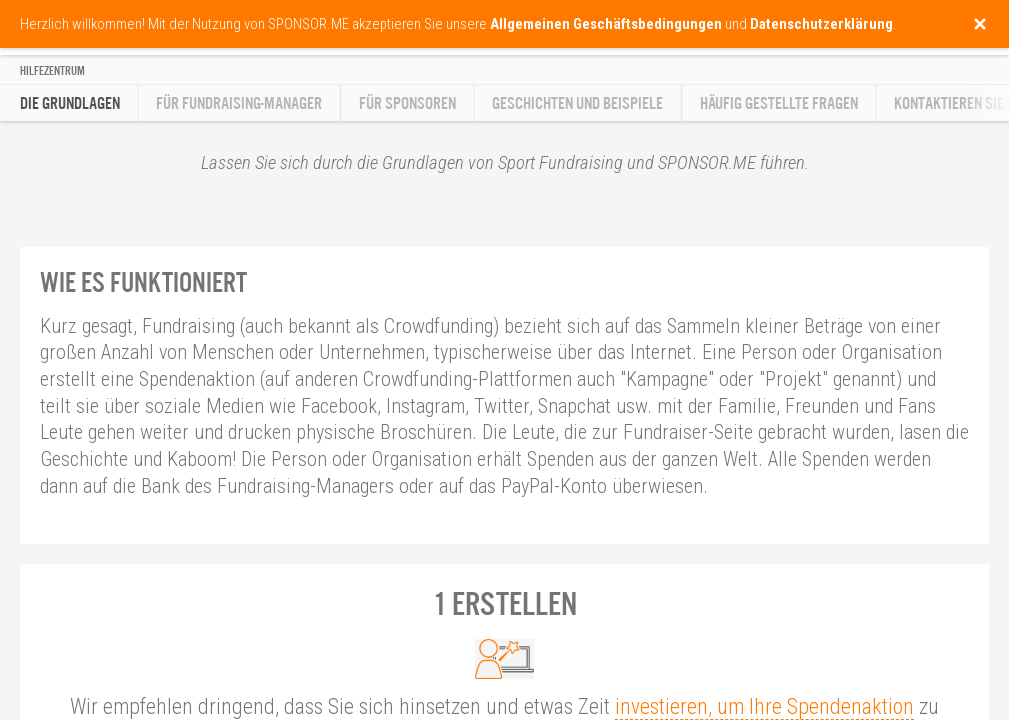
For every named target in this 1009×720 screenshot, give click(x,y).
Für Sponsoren (407, 103)
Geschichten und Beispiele (577, 103)
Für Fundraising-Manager (239, 103)
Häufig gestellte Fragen (779, 103)
